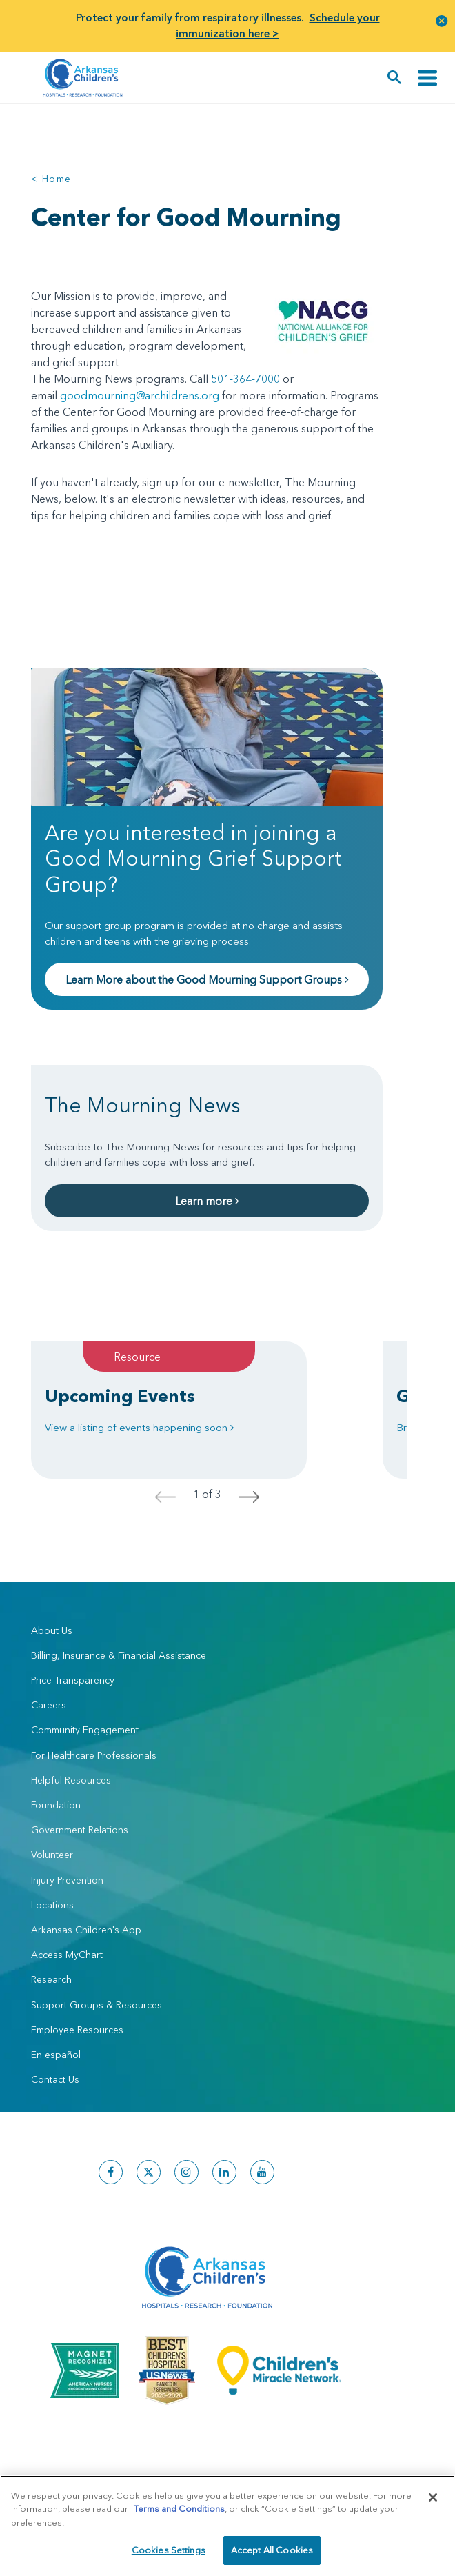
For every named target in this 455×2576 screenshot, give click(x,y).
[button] (442, 20)
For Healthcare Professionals (93, 1755)
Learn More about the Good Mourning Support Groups (207, 979)
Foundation (56, 1805)
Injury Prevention (67, 1880)
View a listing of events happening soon (139, 1427)
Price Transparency (72, 1680)
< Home (51, 178)
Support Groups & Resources (96, 2005)
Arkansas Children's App (86, 1930)
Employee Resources (77, 2030)
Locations (52, 1905)
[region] (227, 2525)
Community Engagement (85, 1730)
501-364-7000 (245, 379)
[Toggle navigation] (427, 77)
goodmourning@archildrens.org (139, 395)
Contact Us (55, 2079)
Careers (48, 1705)
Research (51, 1979)
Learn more (207, 1201)
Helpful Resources (71, 1780)
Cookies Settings (168, 2549)
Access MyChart (67, 1954)
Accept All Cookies (272, 2549)
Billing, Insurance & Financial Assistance (118, 1655)
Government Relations (79, 1830)
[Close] (433, 2497)
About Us (51, 1630)
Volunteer (52, 1854)
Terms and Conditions (179, 2508)
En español (56, 2054)
